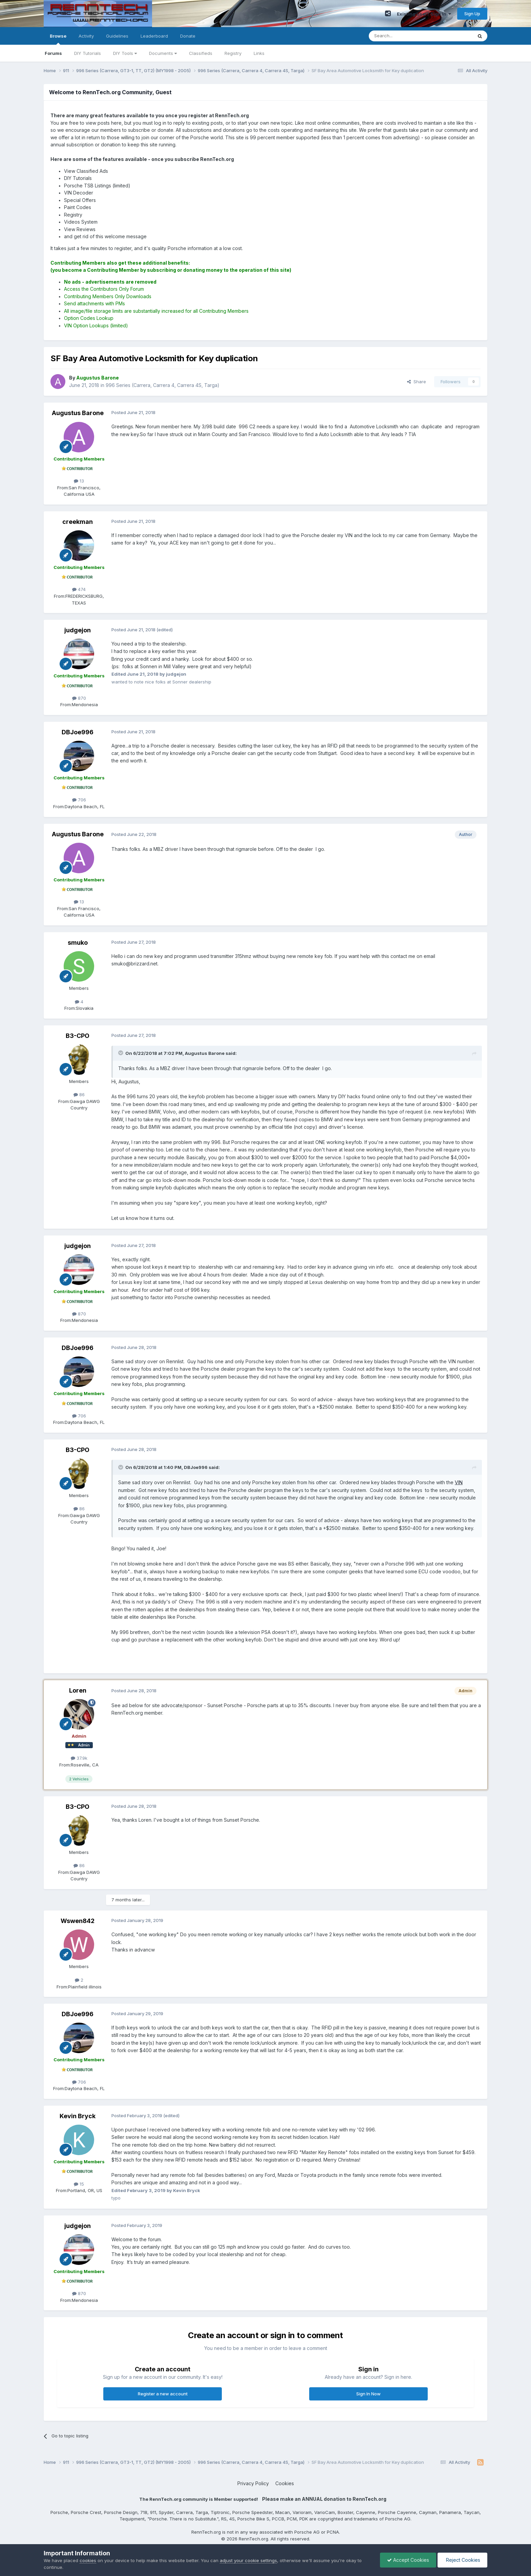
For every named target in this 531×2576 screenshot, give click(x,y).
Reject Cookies (462, 2560)
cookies (88, 2560)
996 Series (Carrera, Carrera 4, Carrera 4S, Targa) (162, 385)
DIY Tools (125, 53)
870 (79, 698)
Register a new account (163, 2393)
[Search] (403, 35)
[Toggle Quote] (121, 1053)
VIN (459, 1482)
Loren (77, 1690)
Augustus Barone (78, 412)
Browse (58, 39)
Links (259, 53)
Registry (233, 53)
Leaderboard (154, 36)
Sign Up (472, 13)
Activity (86, 36)
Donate (187, 36)
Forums (53, 53)
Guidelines (117, 36)
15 (79, 2184)
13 (79, 481)
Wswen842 (77, 1920)
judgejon (77, 630)
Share (416, 381)
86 (79, 1094)
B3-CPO (77, 1035)
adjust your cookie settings (248, 2560)
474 (79, 589)
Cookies (284, 2483)
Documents (163, 53)
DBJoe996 (77, 732)
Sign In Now (368, 2393)
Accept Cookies (408, 2560)
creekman (77, 521)
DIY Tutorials (87, 53)
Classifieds (200, 53)
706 (79, 799)
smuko (78, 942)
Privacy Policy (253, 2483)
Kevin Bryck (77, 2116)
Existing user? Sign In (424, 14)
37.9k (79, 1758)
